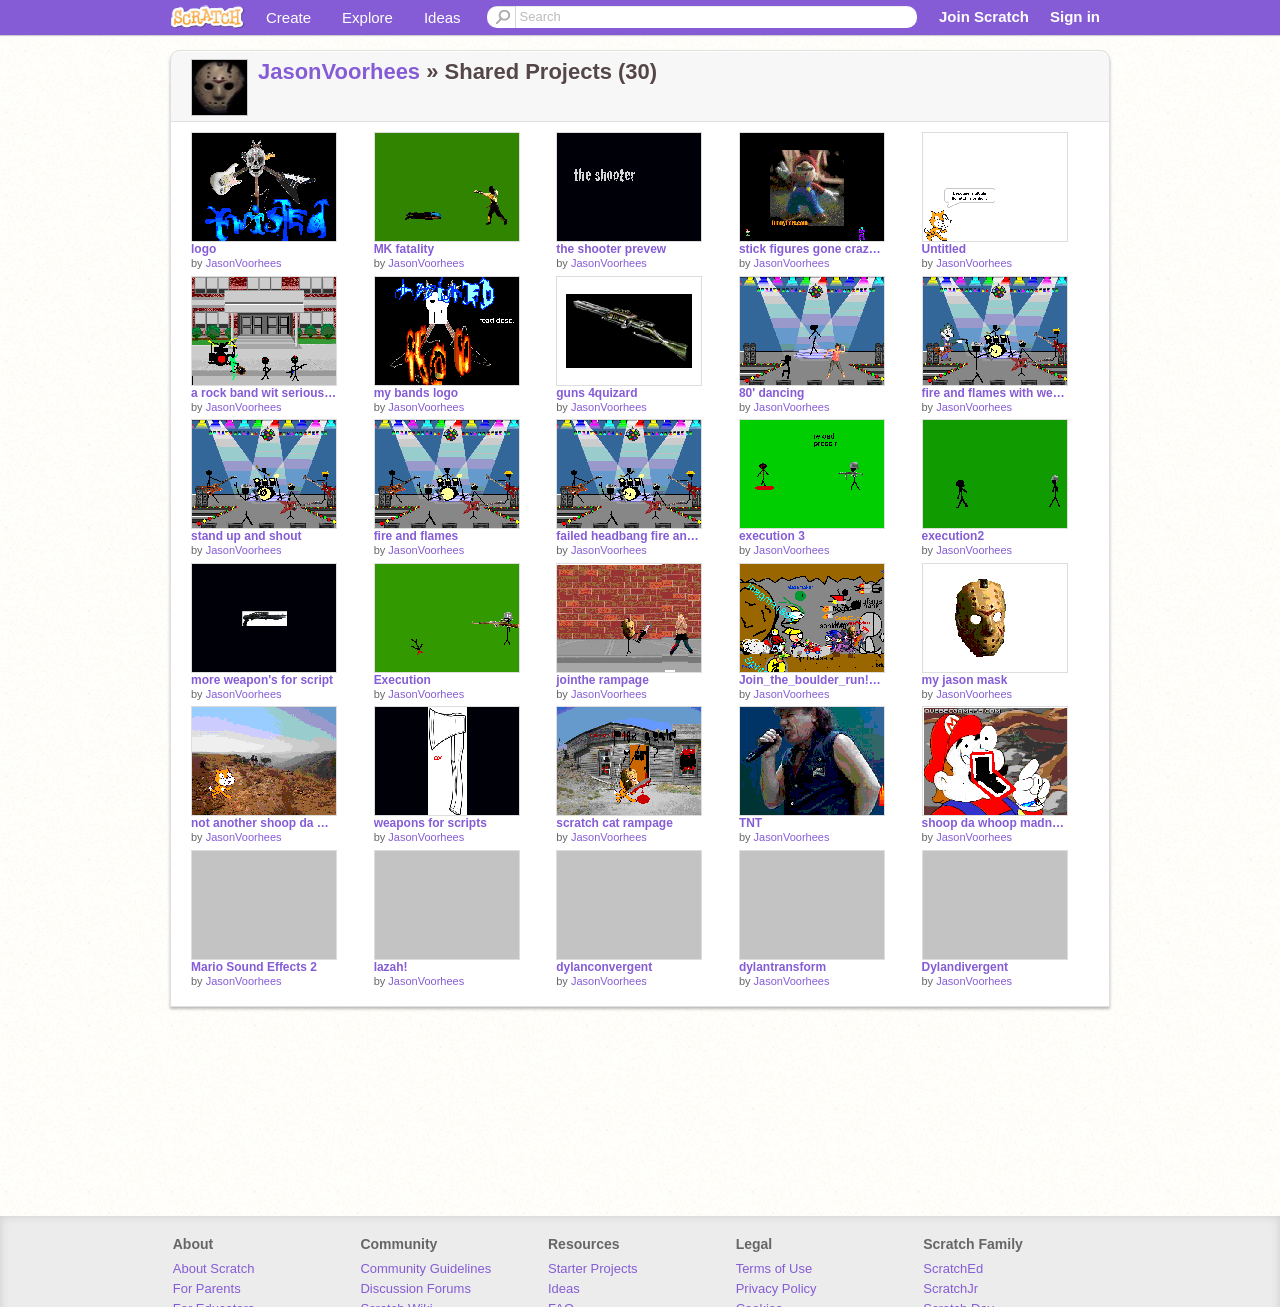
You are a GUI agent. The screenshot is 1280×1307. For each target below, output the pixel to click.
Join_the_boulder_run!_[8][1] (812, 680)
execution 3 (772, 536)
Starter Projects (593, 1268)
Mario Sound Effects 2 (254, 967)
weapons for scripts (430, 823)
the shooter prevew (611, 249)
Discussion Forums (415, 1288)
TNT (750, 823)
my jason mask (965, 680)
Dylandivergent (965, 967)
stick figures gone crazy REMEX (812, 249)
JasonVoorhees (339, 71)
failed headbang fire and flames (629, 536)
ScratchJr (950, 1288)
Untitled (944, 249)
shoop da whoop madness (995, 823)
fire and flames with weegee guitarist (995, 393)
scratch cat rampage (614, 823)
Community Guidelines (425, 1268)
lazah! (391, 967)
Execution (402, 680)
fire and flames (416, 536)
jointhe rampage (602, 680)
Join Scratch (984, 16)
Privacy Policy (776, 1288)
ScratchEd (953, 1268)
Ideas (442, 17)
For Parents (207, 1288)
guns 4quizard (596, 393)
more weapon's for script (262, 680)
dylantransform (782, 967)
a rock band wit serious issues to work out (264, 393)
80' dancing (771, 393)
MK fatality (404, 249)
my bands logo (416, 393)
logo (203, 249)
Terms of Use (774, 1268)
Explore (367, 17)
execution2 (953, 536)
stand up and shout (246, 536)
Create (288, 17)
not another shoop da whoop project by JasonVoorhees (264, 823)
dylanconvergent (604, 967)
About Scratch (214, 1268)
